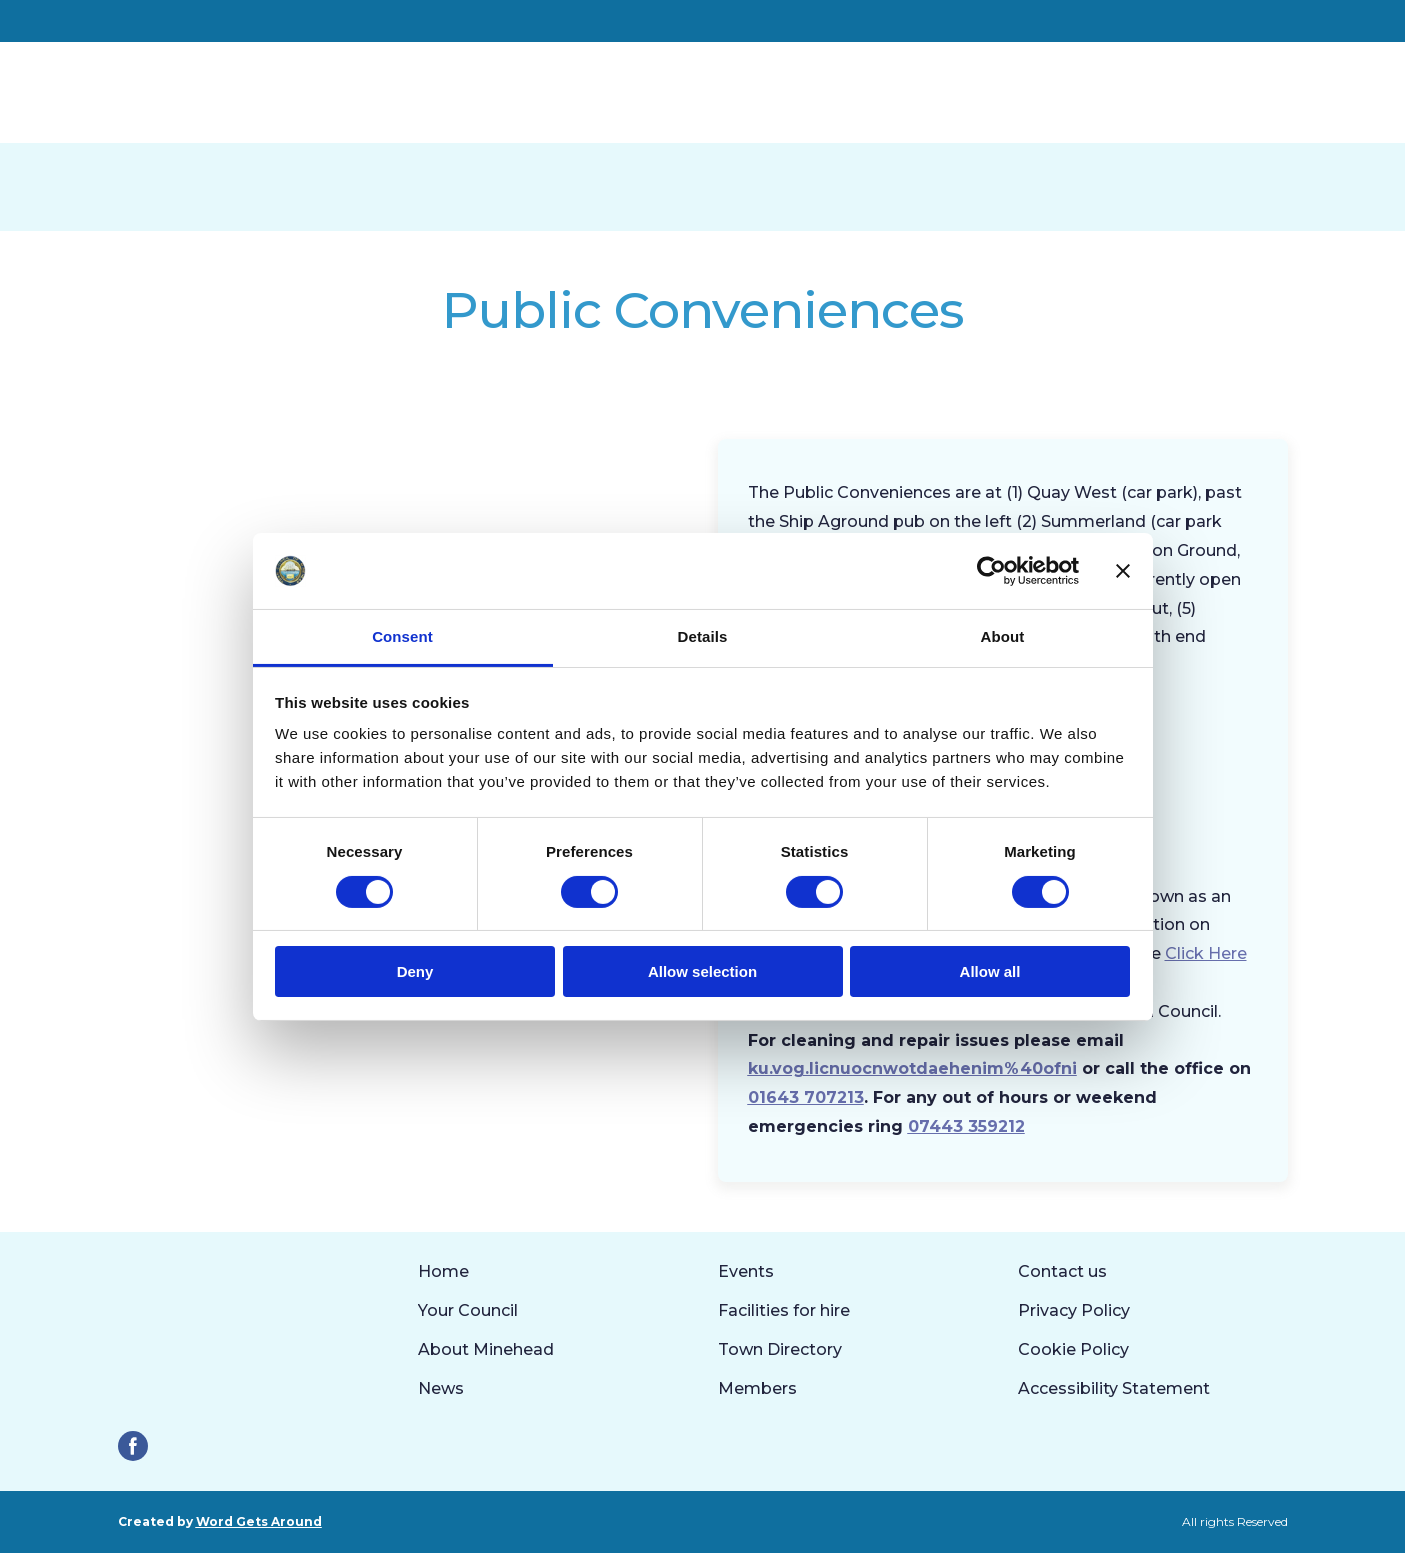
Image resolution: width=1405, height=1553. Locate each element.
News (441, 1388)
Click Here (1206, 953)
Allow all (990, 971)
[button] (133, 1446)
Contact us (1062, 1271)
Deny (415, 971)
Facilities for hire (784, 1310)
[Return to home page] (261, 92)
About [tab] (1003, 636)
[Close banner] (1123, 571)
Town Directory (780, 1349)
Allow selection (702, 971)
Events (746, 1271)
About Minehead (486, 1349)
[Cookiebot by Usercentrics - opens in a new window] (991, 571)
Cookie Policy (1073, 1349)
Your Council (468, 1310)
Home (443, 1271)
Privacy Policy (1074, 1310)
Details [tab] (703, 636)
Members (757, 1388)
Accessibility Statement (1114, 1388)
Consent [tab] (402, 636)
